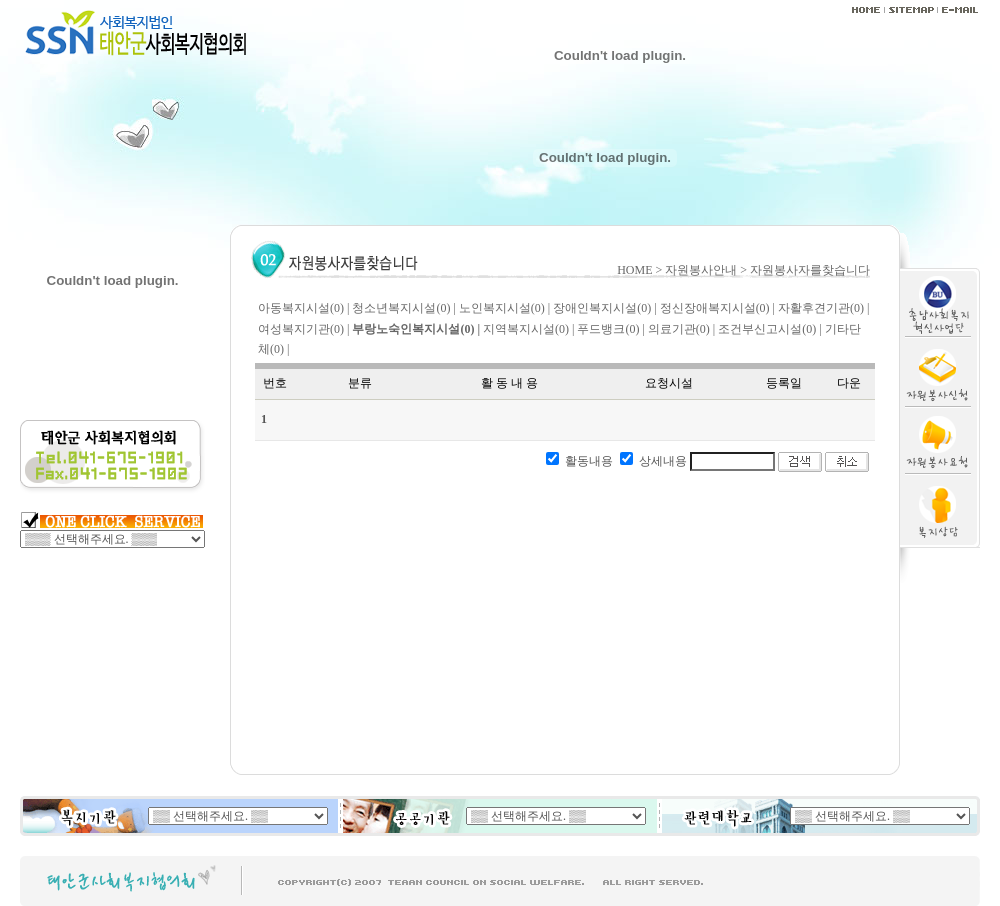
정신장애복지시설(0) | (717, 308)
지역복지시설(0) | (528, 329)
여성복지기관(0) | (303, 329)
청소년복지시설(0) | (403, 308)
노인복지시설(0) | (504, 308)
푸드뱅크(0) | (610, 329)
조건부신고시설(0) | (769, 329)
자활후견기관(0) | (823, 308)
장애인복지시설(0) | (604, 308)
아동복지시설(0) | (303, 308)
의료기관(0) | (681, 329)
